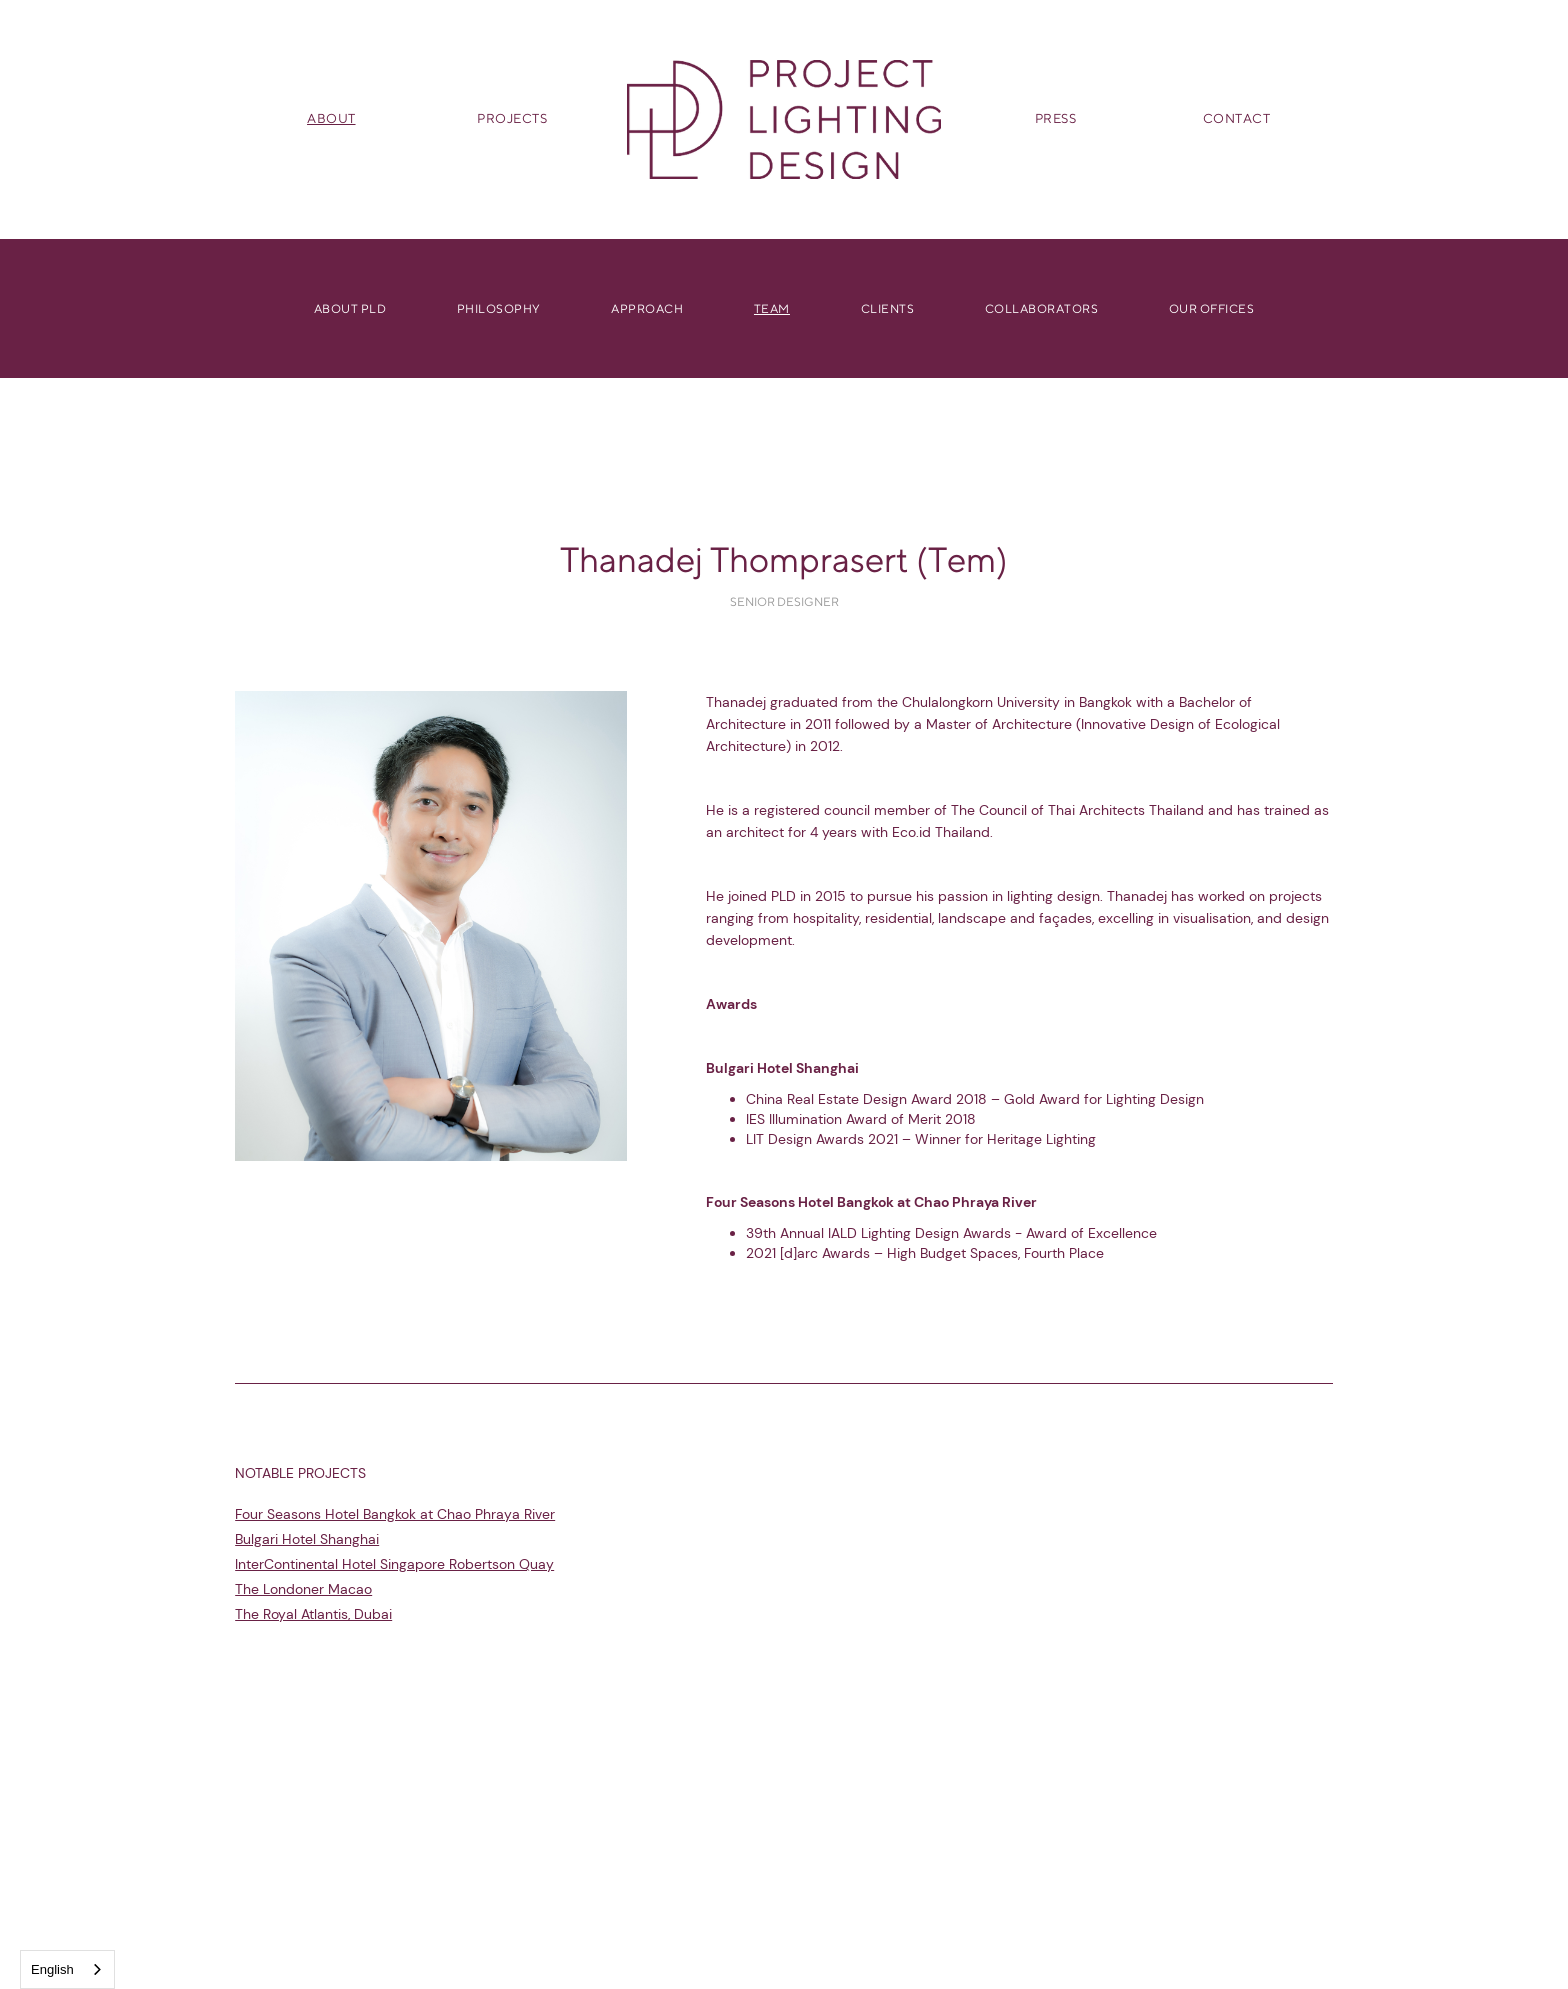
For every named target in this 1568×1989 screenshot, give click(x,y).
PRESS (1056, 118)
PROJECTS (512, 118)
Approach (647, 307)
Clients (888, 307)
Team (772, 307)
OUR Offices (1212, 307)
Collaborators (1042, 307)
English (52, 1969)
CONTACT (1237, 118)
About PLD (350, 307)
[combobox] (67, 1969)
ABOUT (331, 118)
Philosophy (499, 307)
